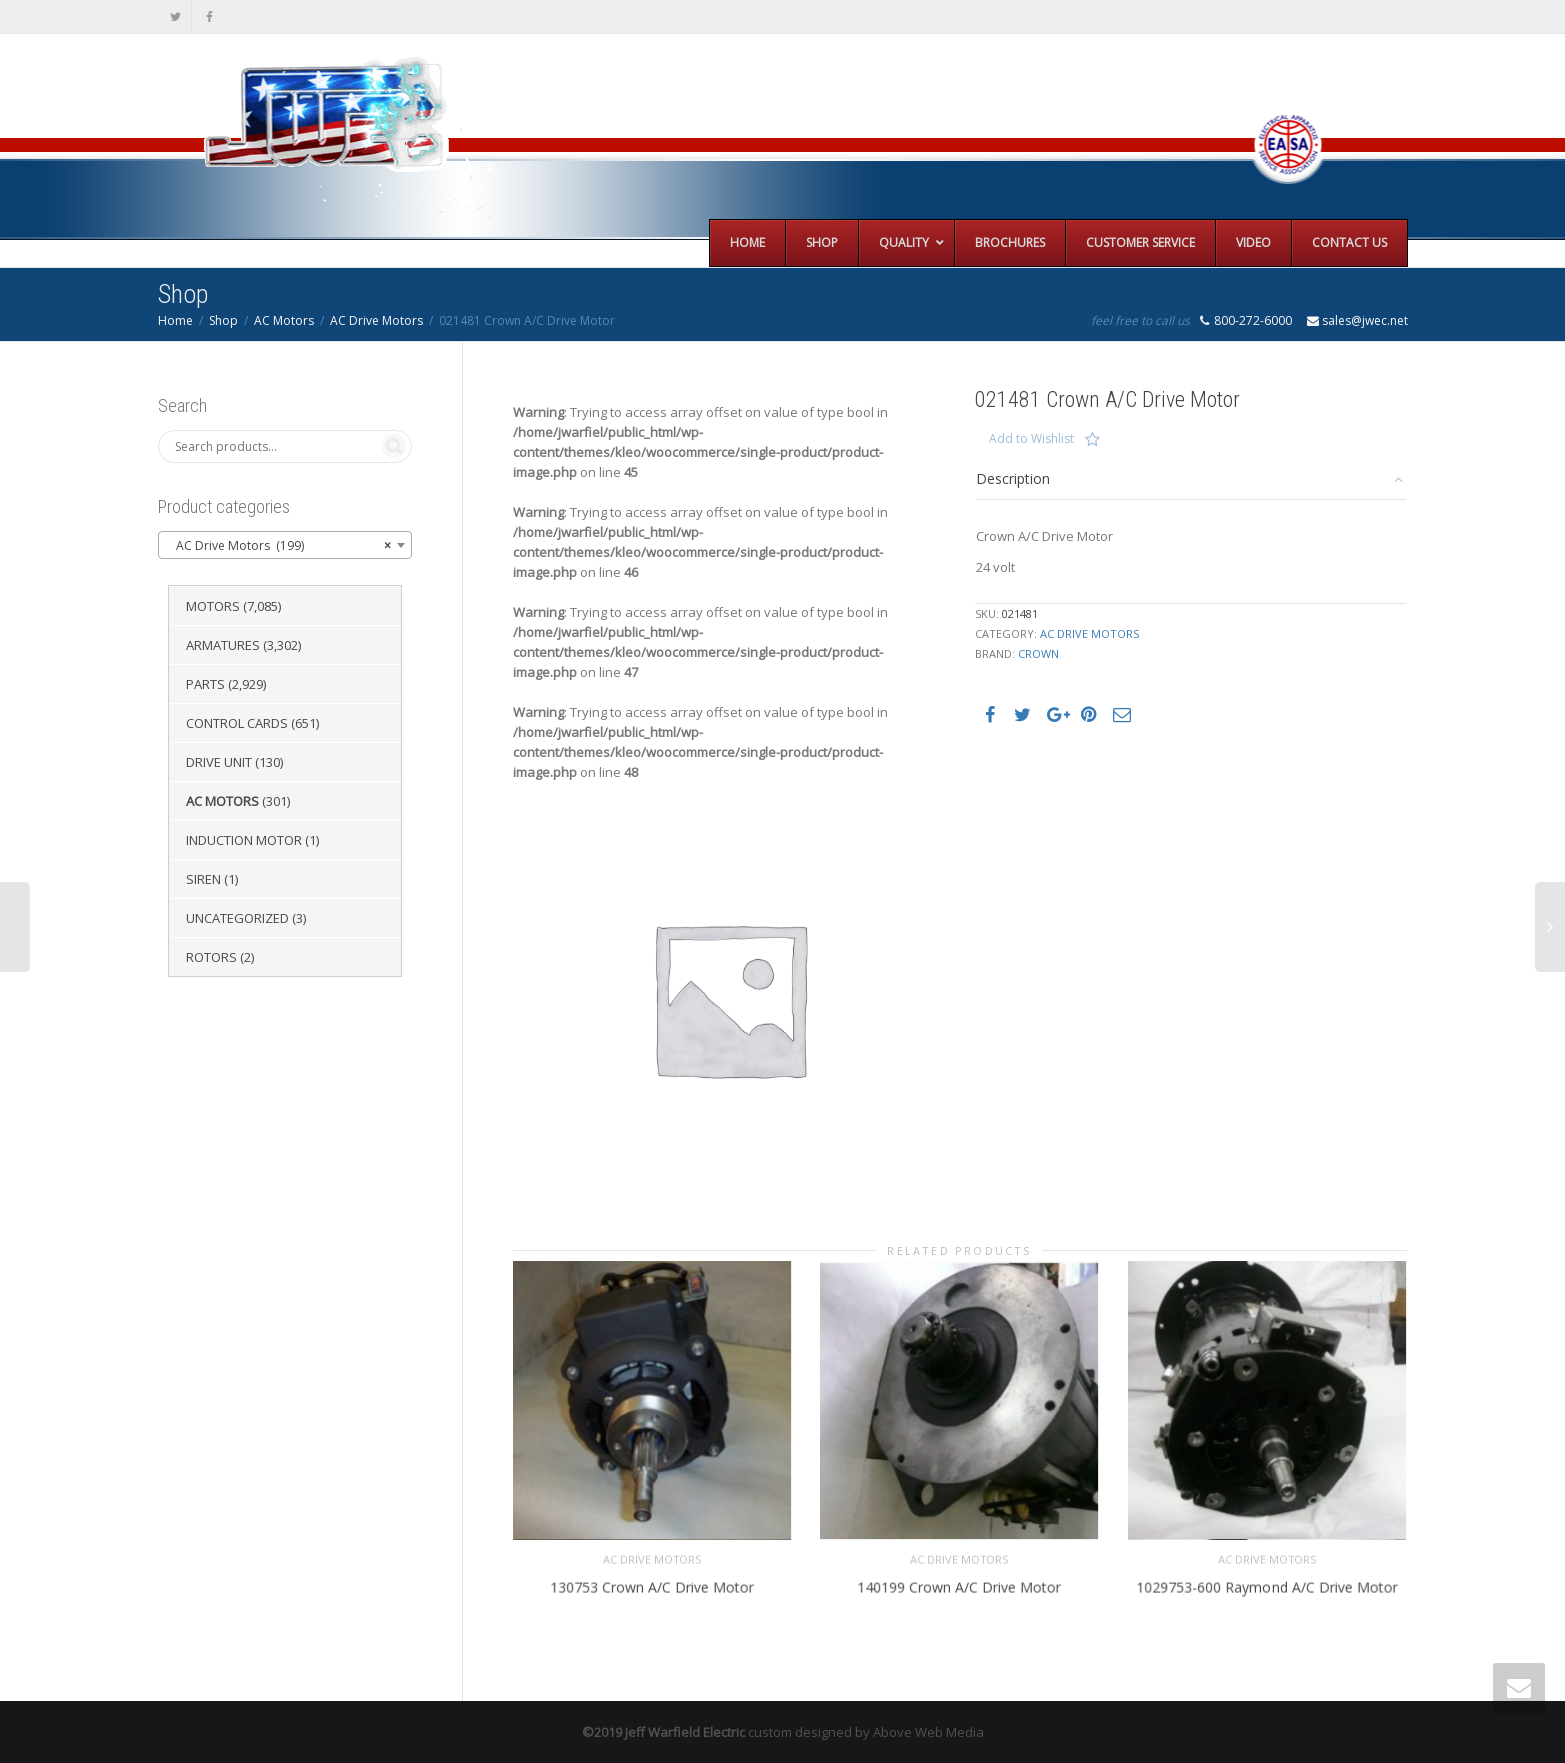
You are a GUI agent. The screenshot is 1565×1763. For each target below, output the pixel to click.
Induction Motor (244, 840)
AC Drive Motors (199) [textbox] (279, 546)
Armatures (223, 645)
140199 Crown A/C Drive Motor (959, 1585)
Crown (1038, 653)
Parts (205, 684)
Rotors (211, 957)
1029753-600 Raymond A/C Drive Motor (1267, 1585)
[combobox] (285, 545)
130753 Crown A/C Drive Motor (651, 1585)
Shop (223, 320)
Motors (213, 606)
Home (175, 320)
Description (1013, 478)
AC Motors (284, 320)
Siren (203, 879)
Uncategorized (237, 918)
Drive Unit (219, 762)
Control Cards (237, 723)
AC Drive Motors (376, 320)
